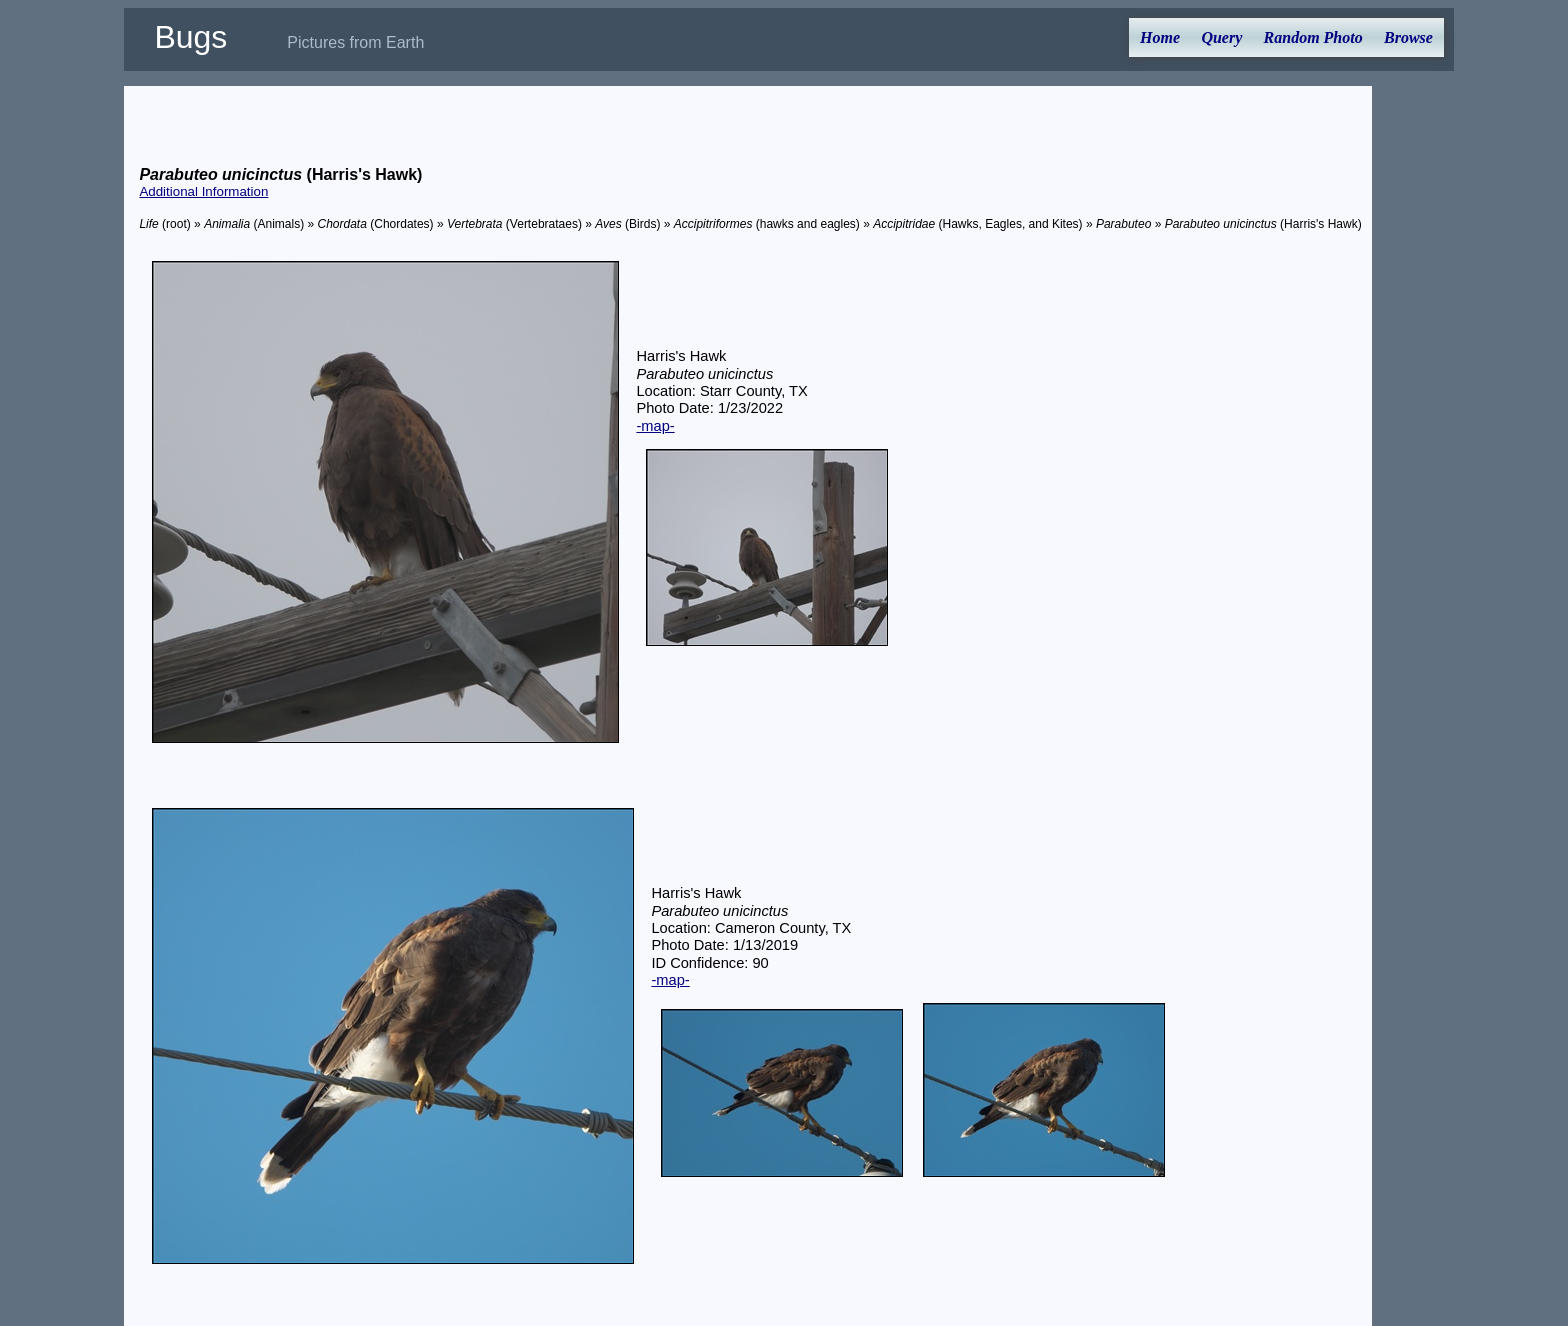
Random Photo (1313, 37)
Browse (1408, 37)
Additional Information (203, 191)
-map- (655, 426)
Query (1221, 37)
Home (1160, 37)
